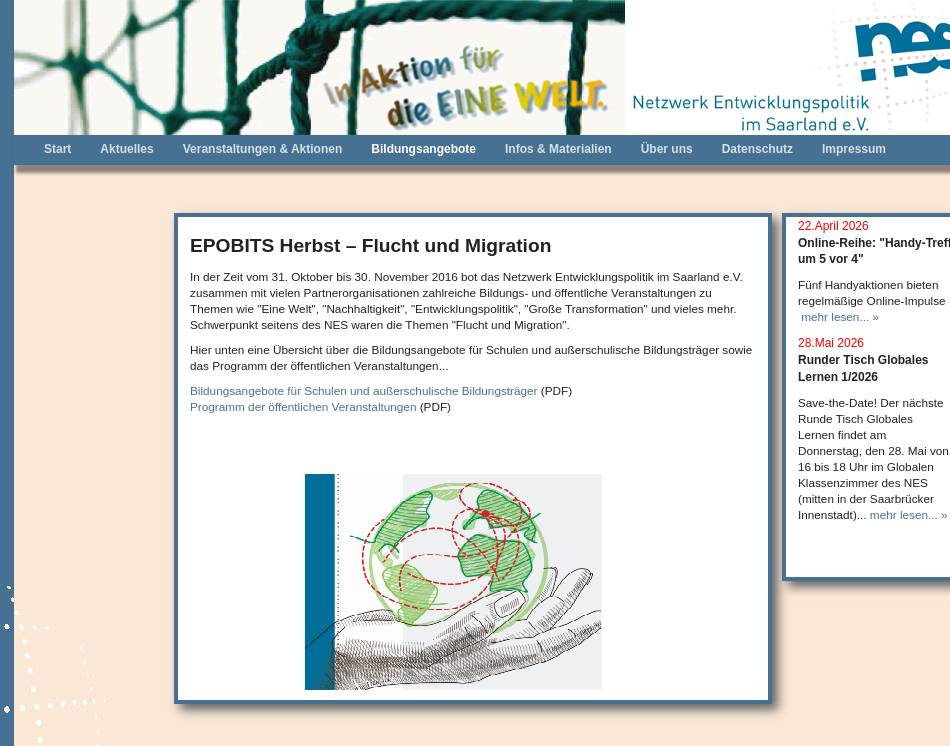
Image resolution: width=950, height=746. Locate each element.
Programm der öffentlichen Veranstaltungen (303, 406)
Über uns (667, 149)
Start (57, 149)
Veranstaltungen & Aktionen (263, 149)
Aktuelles (126, 149)
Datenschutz (757, 149)
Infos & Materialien (558, 149)
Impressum (854, 149)
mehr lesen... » (840, 316)
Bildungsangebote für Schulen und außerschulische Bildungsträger (364, 390)
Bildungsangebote (423, 149)
